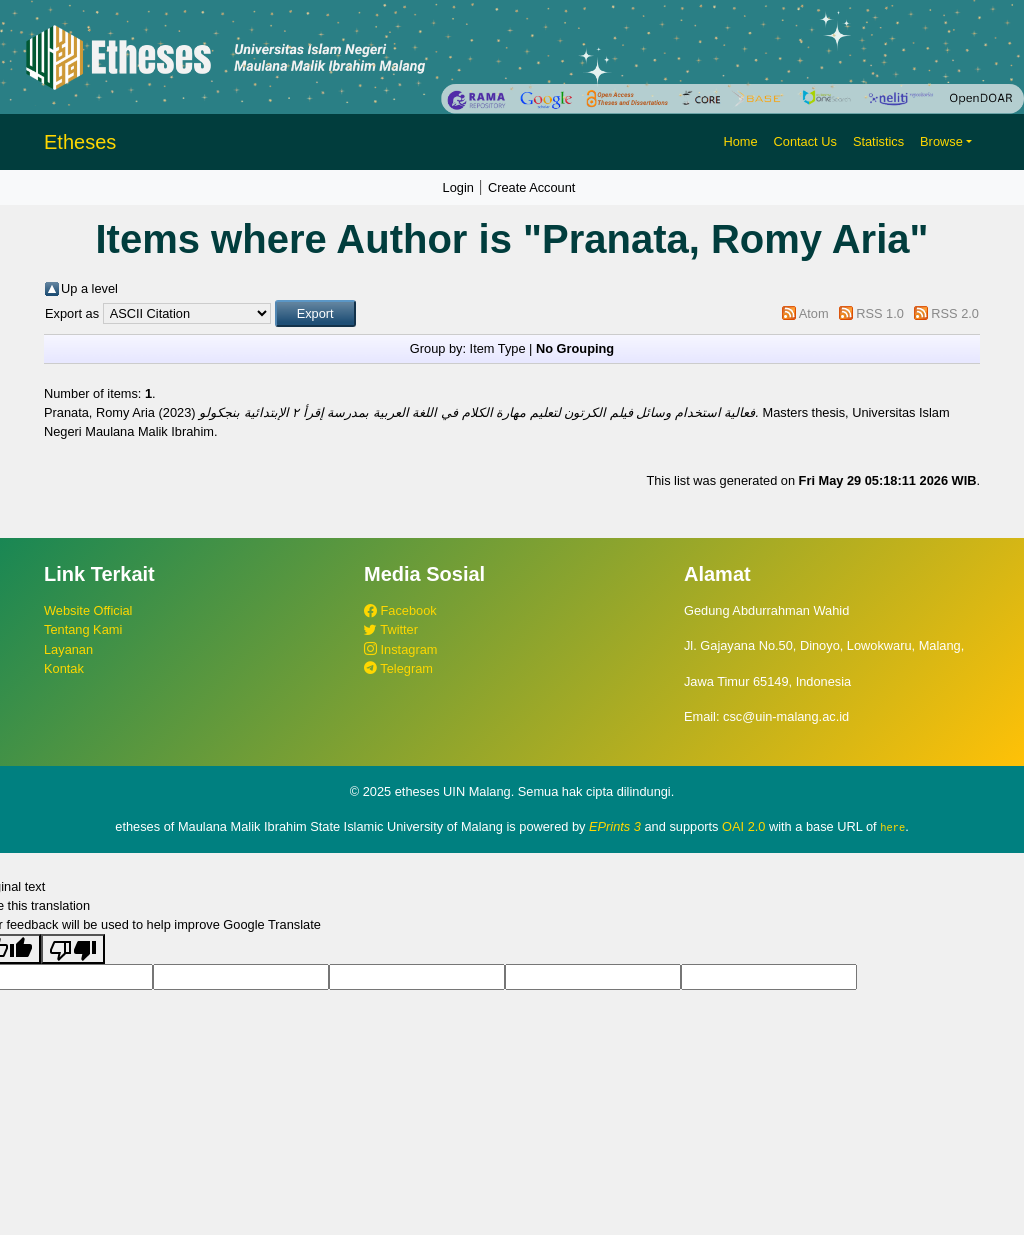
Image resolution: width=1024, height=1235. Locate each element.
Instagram (400, 649)
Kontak (64, 668)
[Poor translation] (73, 949)
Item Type (498, 348)
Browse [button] (941, 141)
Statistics (878, 141)
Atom (814, 313)
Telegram (398, 668)
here (892, 827)
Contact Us (805, 141)
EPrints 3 (615, 826)
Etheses (80, 142)
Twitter (391, 629)
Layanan (68, 649)
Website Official (88, 610)
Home (740, 141)
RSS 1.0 (880, 313)
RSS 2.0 (955, 313)
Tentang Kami (83, 629)
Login (458, 187)
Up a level (89, 288)
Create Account (532, 187)
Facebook (400, 610)
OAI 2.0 (743, 826)
